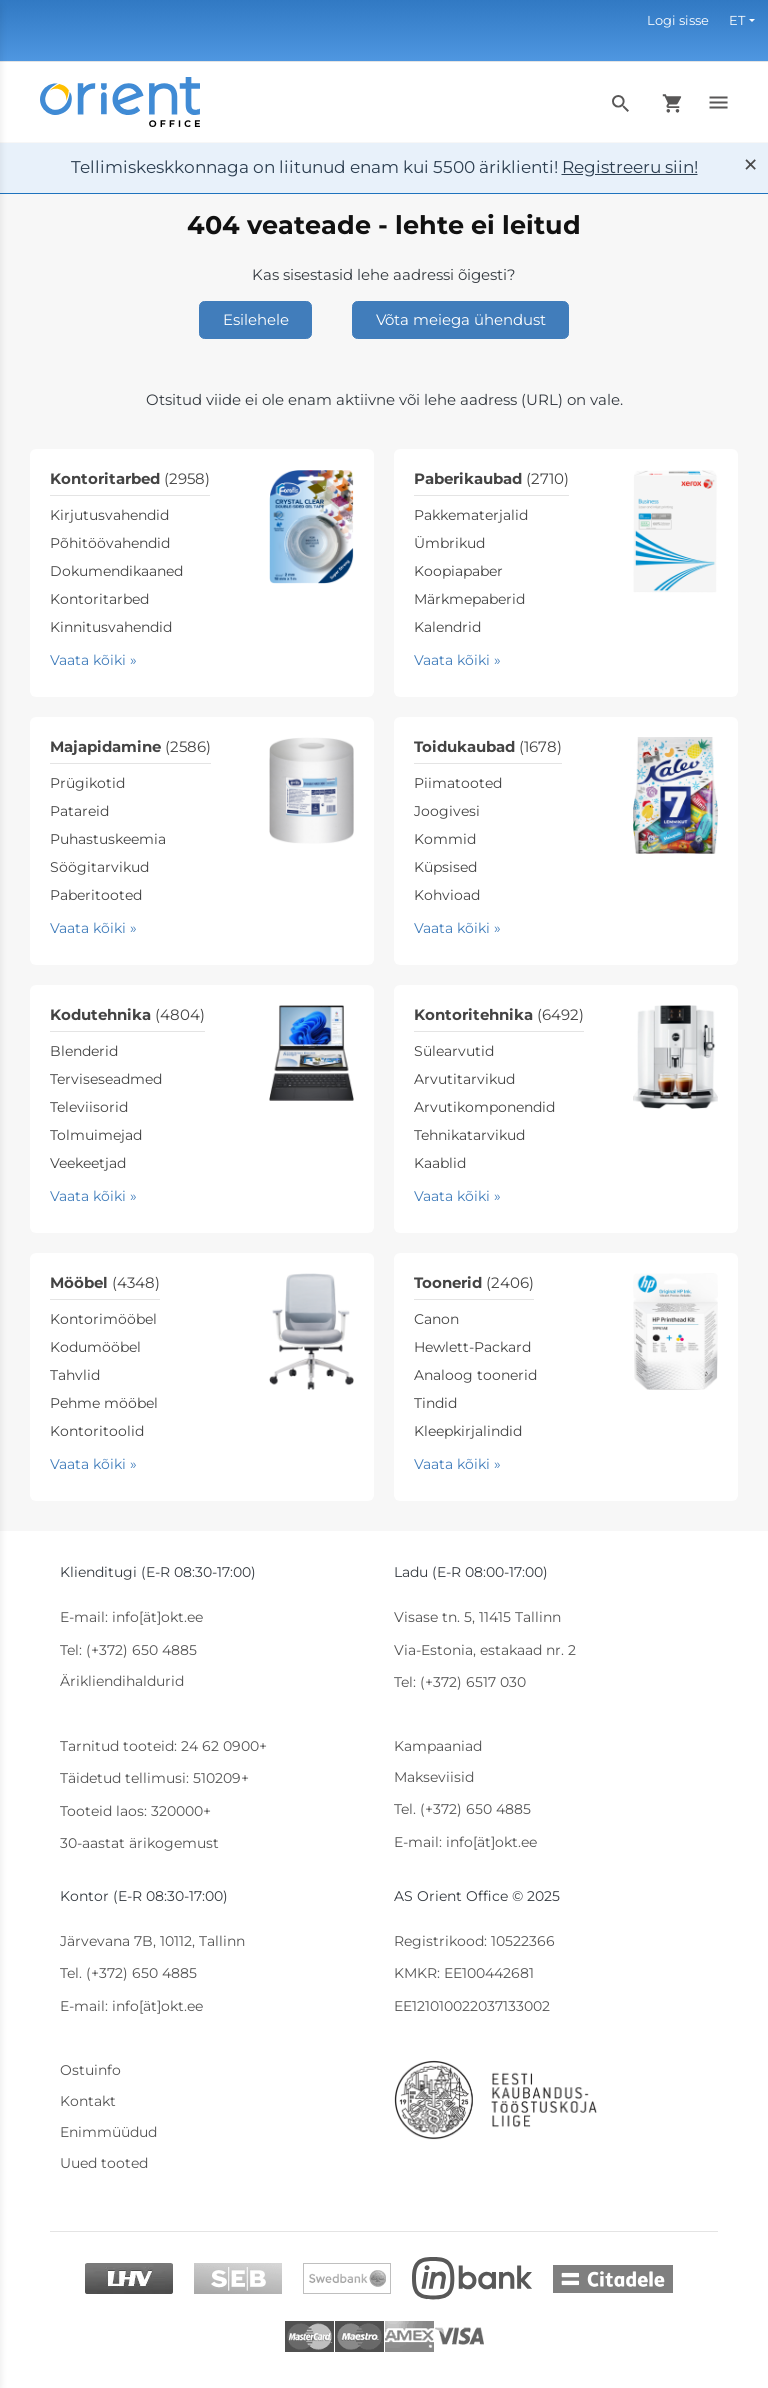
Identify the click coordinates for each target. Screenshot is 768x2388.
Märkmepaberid (469, 599)
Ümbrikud (449, 543)
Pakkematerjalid (471, 515)
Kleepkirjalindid (468, 1431)
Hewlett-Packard (472, 1347)
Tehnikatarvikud (469, 1135)
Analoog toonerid (475, 1375)
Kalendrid (447, 627)
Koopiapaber (458, 571)
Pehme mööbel (104, 1403)
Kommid (445, 839)
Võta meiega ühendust (461, 319)
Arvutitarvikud (464, 1079)
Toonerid (474, 1282)
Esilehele (256, 319)
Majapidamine (130, 746)
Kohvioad (447, 895)
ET (737, 20)
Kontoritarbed (130, 478)
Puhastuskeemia (108, 839)
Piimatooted (458, 783)
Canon (436, 1319)
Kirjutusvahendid (109, 515)
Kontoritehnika (499, 1014)
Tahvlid (75, 1375)
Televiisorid (89, 1107)
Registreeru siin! (630, 167)
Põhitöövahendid (110, 543)
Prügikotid (87, 783)
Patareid (79, 811)
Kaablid (440, 1163)
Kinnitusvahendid (111, 627)
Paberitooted (96, 895)
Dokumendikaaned (116, 571)
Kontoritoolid (97, 1431)
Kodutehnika (127, 1014)
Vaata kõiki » (93, 660)
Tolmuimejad (96, 1135)
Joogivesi (447, 811)
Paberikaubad (491, 478)
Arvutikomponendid (484, 1107)
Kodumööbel (95, 1347)
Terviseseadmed (106, 1079)
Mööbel (105, 1282)
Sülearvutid (454, 1051)
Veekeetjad (88, 1163)
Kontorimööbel (103, 1319)
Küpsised (445, 867)
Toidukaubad (488, 746)
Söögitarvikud (99, 867)
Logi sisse (678, 20)
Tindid (435, 1403)
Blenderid (84, 1051)
